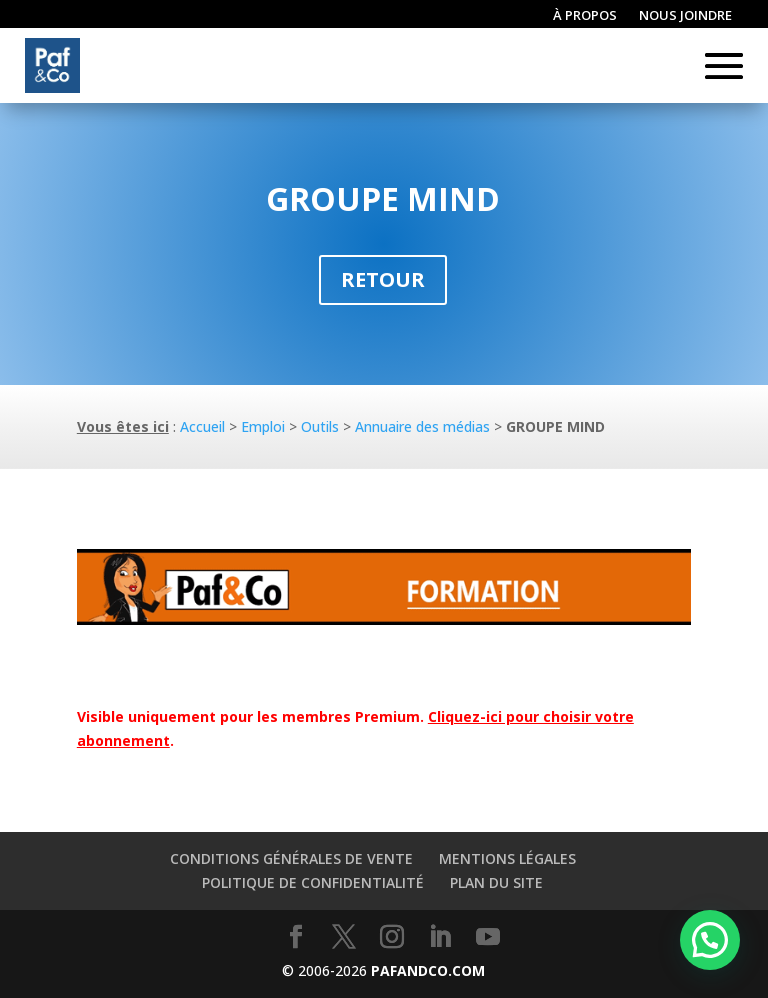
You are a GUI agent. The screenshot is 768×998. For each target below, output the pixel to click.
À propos (585, 16)
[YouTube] (488, 937)
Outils (320, 426)
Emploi (263, 426)
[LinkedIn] (440, 937)
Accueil (202, 426)
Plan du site (496, 882)
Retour (383, 279)
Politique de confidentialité (313, 882)
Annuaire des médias (422, 426)
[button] (710, 940)
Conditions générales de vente (291, 858)
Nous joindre (685, 16)
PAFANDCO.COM (428, 970)
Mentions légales (507, 858)
